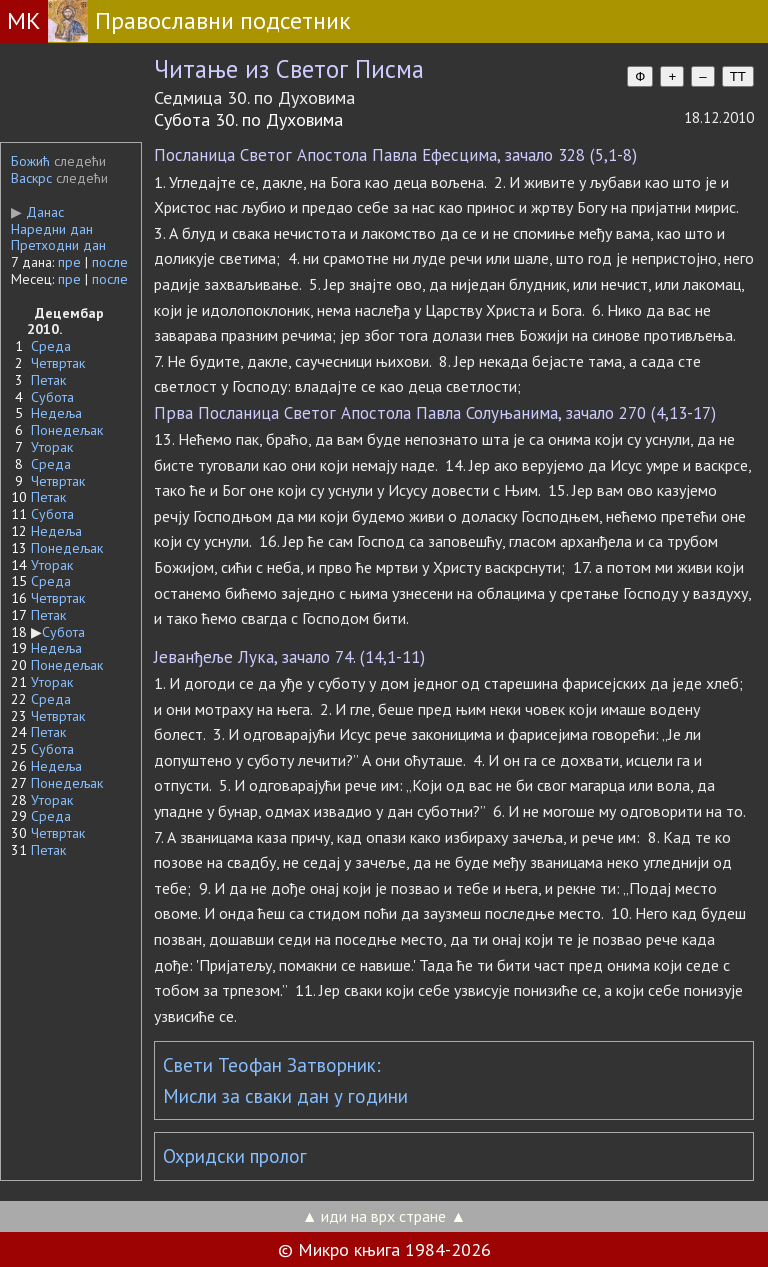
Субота (52, 397)
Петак (48, 380)
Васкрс (31, 178)
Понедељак (67, 430)
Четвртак (58, 363)
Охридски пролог (235, 1156)
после (110, 262)
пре (69, 262)
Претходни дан (58, 245)
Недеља (56, 413)
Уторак (52, 447)
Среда (51, 346)
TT (738, 76)
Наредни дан (52, 229)
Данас (37, 212)
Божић (30, 161)
